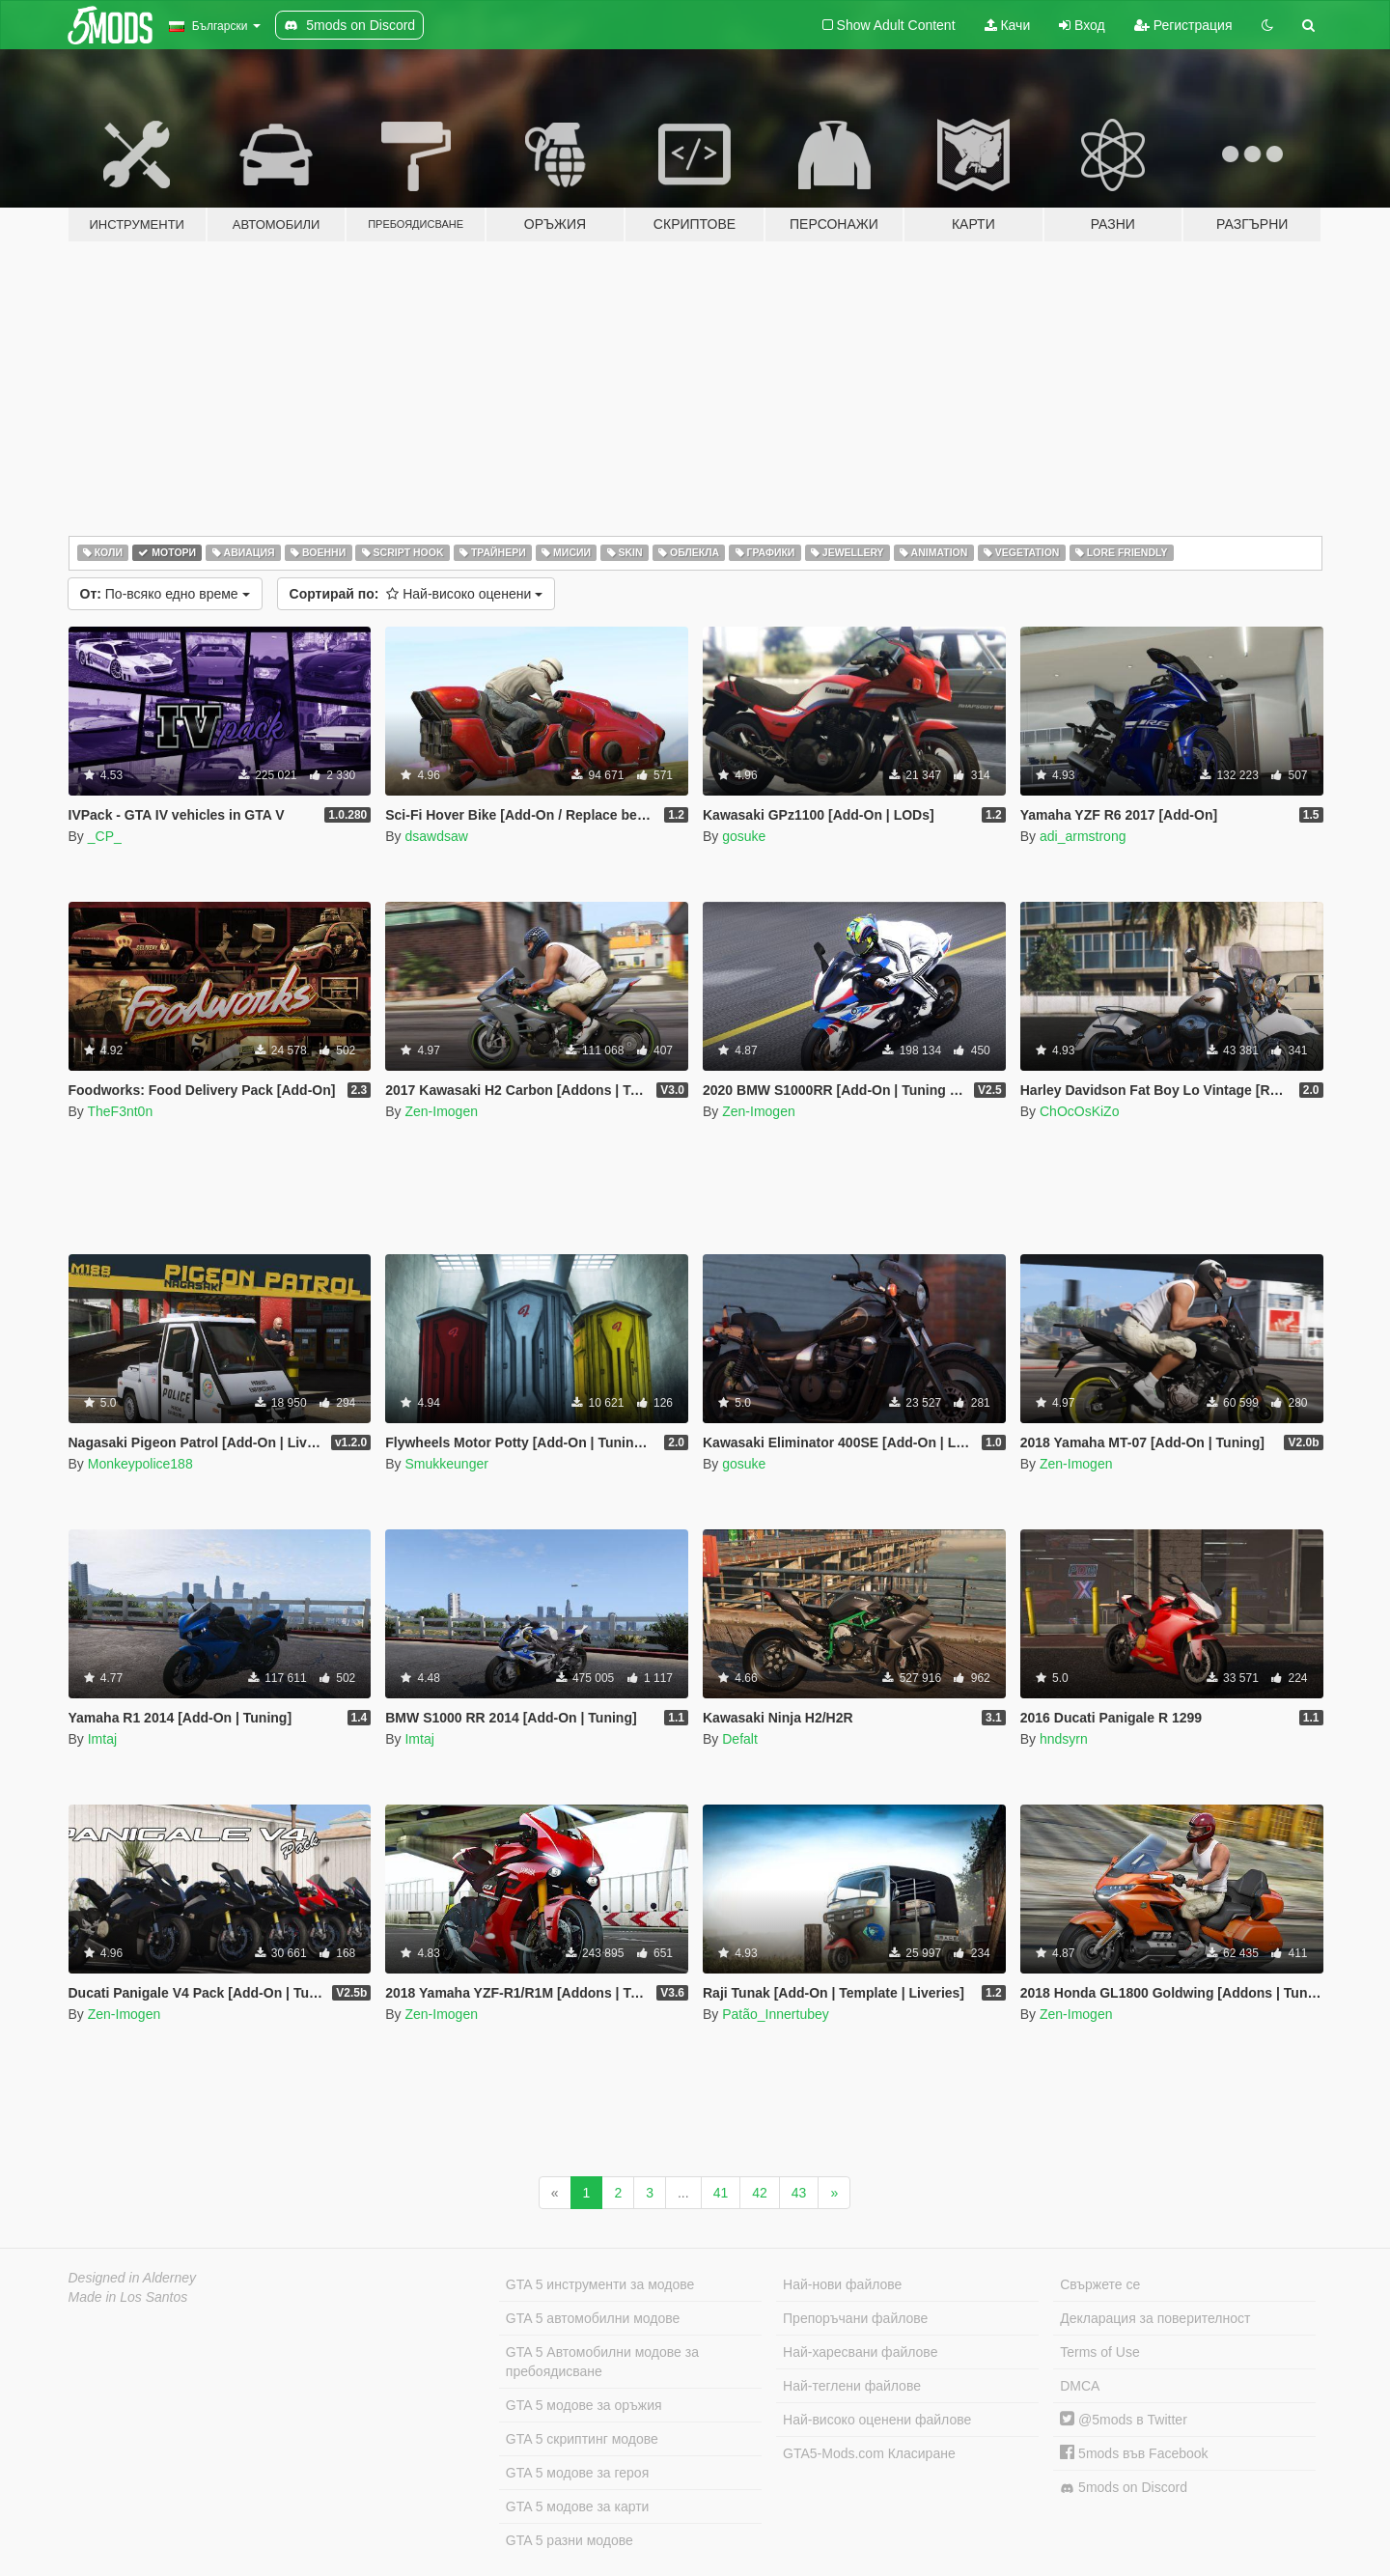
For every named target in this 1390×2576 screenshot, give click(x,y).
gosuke (743, 836)
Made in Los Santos (128, 2297)
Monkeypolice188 (140, 1463)
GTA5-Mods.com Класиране (869, 2453)
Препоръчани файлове (855, 2318)
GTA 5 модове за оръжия (584, 2405)
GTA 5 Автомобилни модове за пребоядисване (602, 2361)
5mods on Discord (1123, 2487)
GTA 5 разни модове (569, 2540)
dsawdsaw (435, 836)
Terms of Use (1099, 2352)
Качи (1008, 25)
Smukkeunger (445, 1463)
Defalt (740, 1739)
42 (759, 2192)
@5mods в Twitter (1123, 2419)
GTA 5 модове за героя (577, 2472)
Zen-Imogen (440, 1111)
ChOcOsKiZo (1079, 1111)
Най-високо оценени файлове (877, 2419)
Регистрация (1183, 25)
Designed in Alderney (133, 2277)
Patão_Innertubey (775, 2014)
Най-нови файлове (842, 2284)
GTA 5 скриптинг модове (582, 2439)
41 (721, 2192)
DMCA (1079, 2386)
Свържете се (1100, 2284)
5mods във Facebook (1134, 2453)
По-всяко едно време (165, 594)
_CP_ (105, 836)
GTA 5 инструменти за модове (600, 2284)
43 (799, 2192)
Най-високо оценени (416, 594)
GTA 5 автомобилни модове (593, 2318)
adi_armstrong (1083, 836)
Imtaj (102, 1739)
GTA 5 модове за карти (578, 2506)
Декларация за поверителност (1155, 2318)
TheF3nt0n (120, 1111)
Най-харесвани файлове (860, 2352)
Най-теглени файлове (852, 2386)
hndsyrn (1064, 1739)
